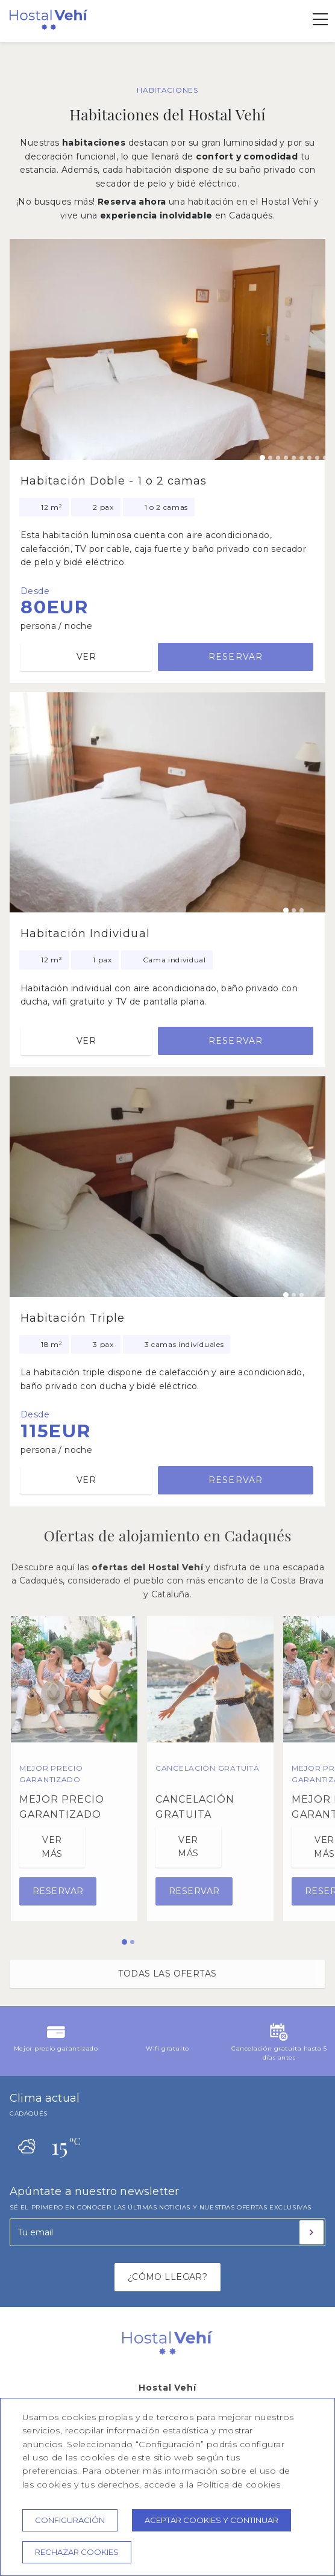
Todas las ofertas (167, 1973)
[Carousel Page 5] (294, 458)
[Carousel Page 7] (309, 458)
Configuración (70, 2520)
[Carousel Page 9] (325, 458)
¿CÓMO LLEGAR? (167, 2276)
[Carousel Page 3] (278, 458)
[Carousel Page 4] (286, 458)
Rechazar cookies (77, 2552)
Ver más (52, 1846)
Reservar (235, 656)
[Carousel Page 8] (317, 458)
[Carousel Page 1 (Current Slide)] (262, 457)
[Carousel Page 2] (270, 458)
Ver (86, 656)
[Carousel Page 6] (301, 458)
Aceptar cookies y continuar (211, 2520)
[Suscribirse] (311, 2232)
